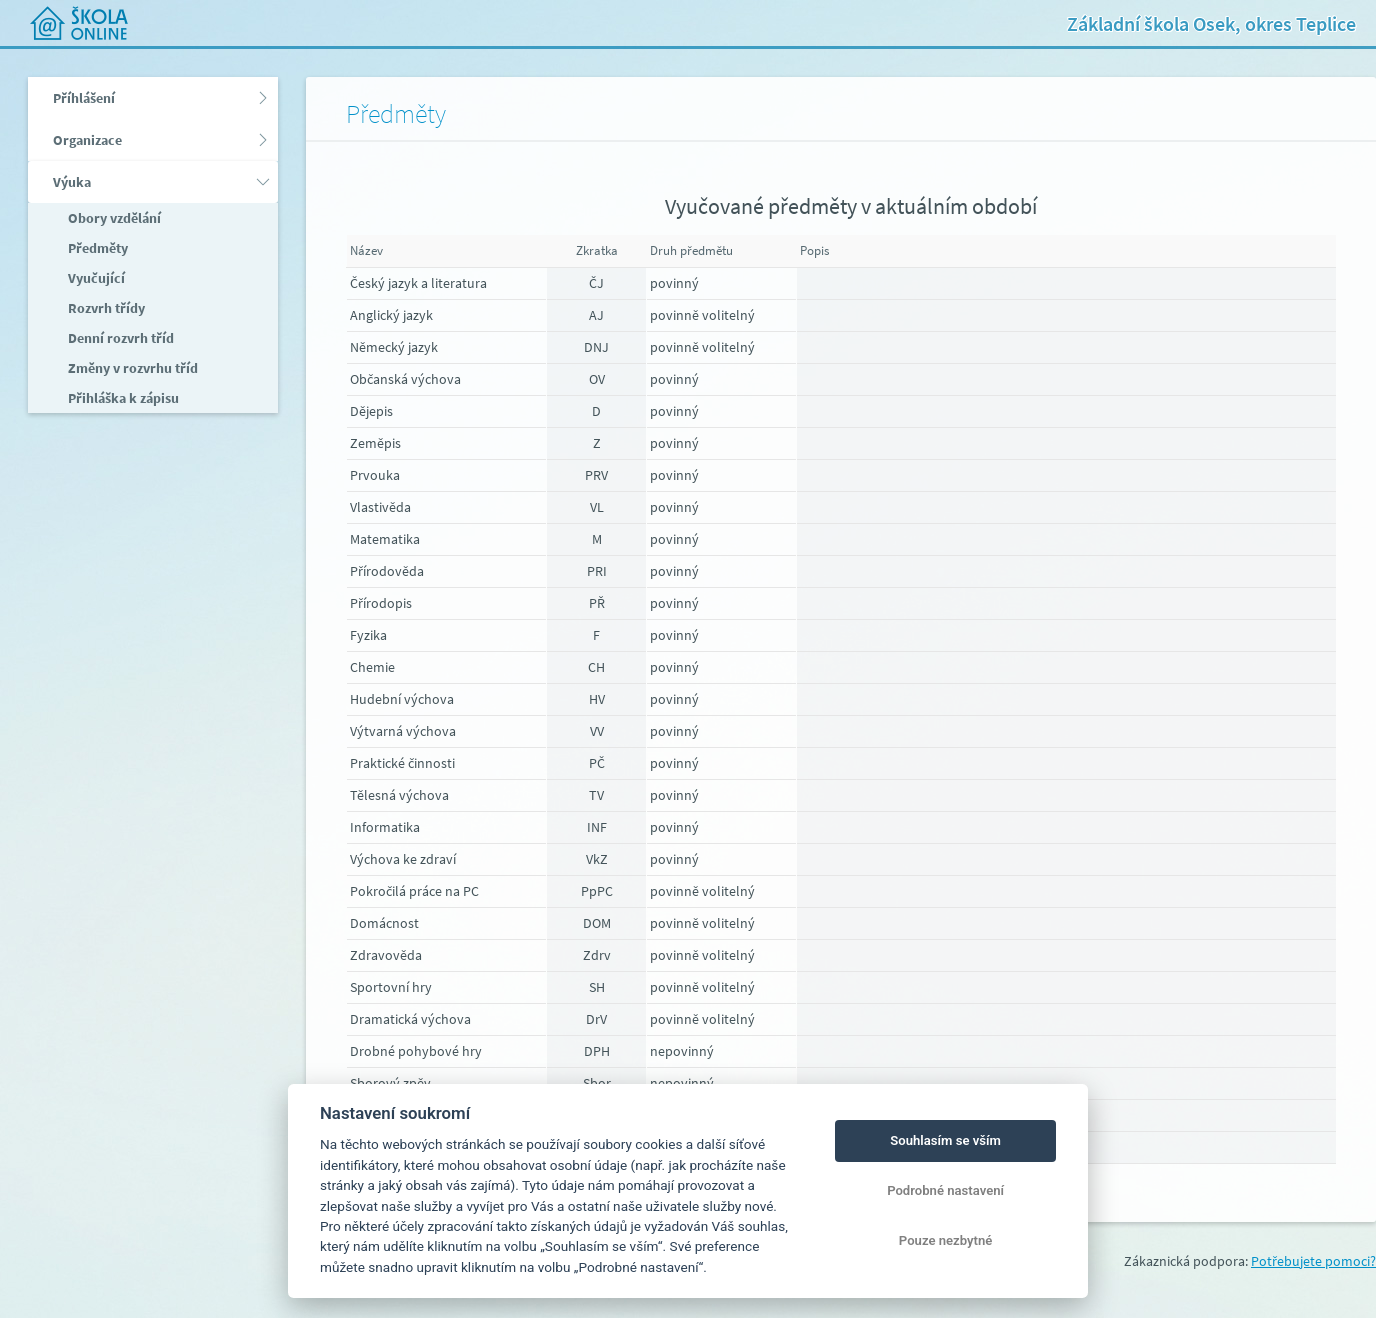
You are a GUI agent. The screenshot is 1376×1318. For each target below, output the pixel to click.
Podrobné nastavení (945, 1190)
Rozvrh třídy (105, 308)
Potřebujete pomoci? (1313, 1261)
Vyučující (95, 278)
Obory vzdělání (113, 218)
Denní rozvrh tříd (119, 338)
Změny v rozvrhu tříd (131, 368)
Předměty (96, 248)
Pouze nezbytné (946, 1240)
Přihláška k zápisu (122, 398)
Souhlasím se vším (945, 1140)
